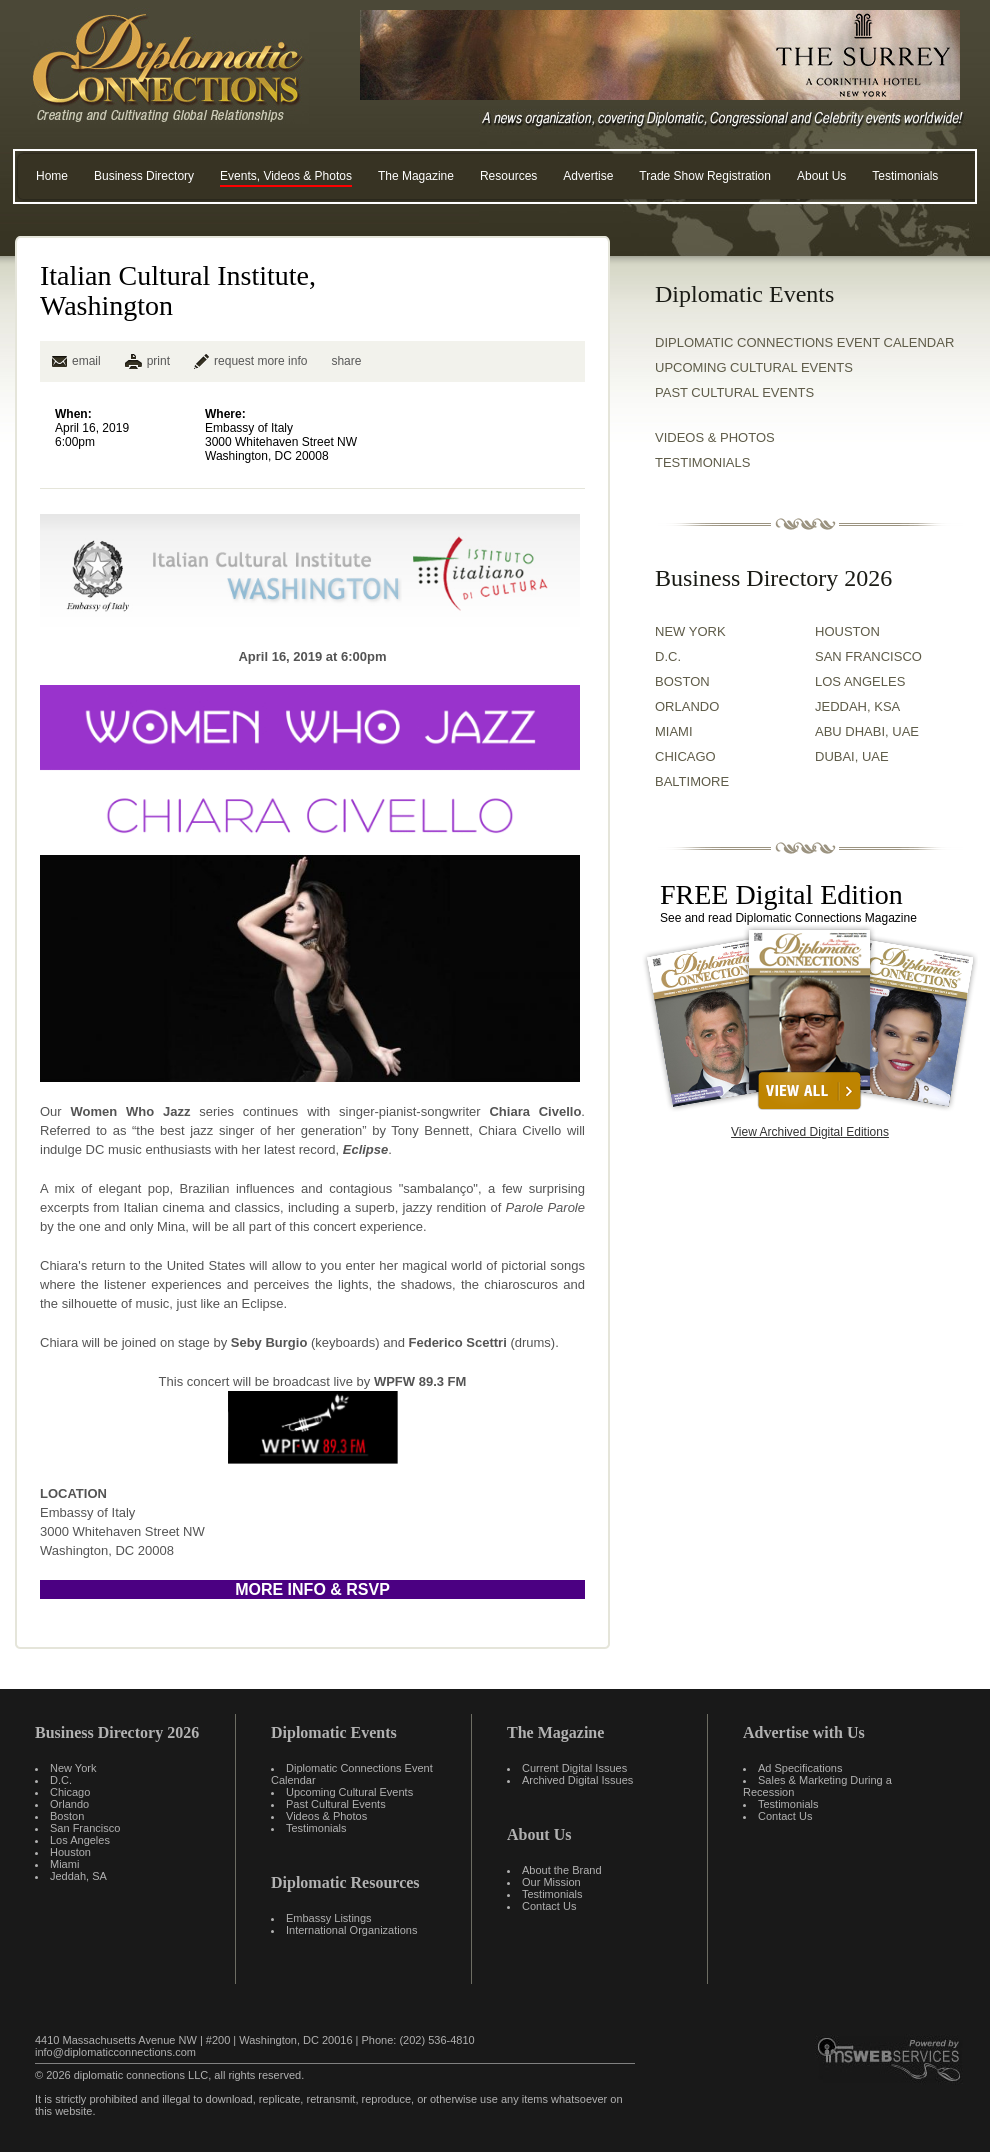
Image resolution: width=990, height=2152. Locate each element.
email (76, 361)
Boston (67, 1816)
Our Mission (551, 1882)
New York (73, 1768)
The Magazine (416, 176)
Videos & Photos (326, 1816)
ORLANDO (687, 706)
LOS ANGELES (860, 681)
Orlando (69, 1804)
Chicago (70, 1792)
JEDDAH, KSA (857, 706)
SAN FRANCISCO (868, 656)
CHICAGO (685, 756)
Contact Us (549, 1906)
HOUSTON (847, 631)
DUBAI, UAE (852, 756)
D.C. (668, 656)
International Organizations (351, 1930)
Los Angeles (80, 1840)
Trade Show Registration (705, 176)
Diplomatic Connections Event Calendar (804, 342)
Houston (70, 1852)
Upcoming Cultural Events (754, 367)
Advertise (588, 176)
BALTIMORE (692, 781)
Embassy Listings (329, 1918)
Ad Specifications (800, 1768)
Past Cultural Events (734, 392)
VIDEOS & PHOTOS (715, 437)
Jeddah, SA (78, 1876)
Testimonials (905, 176)
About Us (821, 176)
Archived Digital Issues (577, 1780)
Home (52, 176)
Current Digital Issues (574, 1768)
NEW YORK (690, 631)
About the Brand (562, 1870)
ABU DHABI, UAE (867, 731)
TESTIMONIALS (702, 462)
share (346, 361)
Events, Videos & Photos (286, 176)
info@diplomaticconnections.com (115, 2052)
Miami (64, 1864)
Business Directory (144, 176)
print (158, 361)
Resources (508, 176)
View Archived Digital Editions (810, 1132)
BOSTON (682, 681)
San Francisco (85, 1828)
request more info (250, 361)
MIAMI (674, 731)
